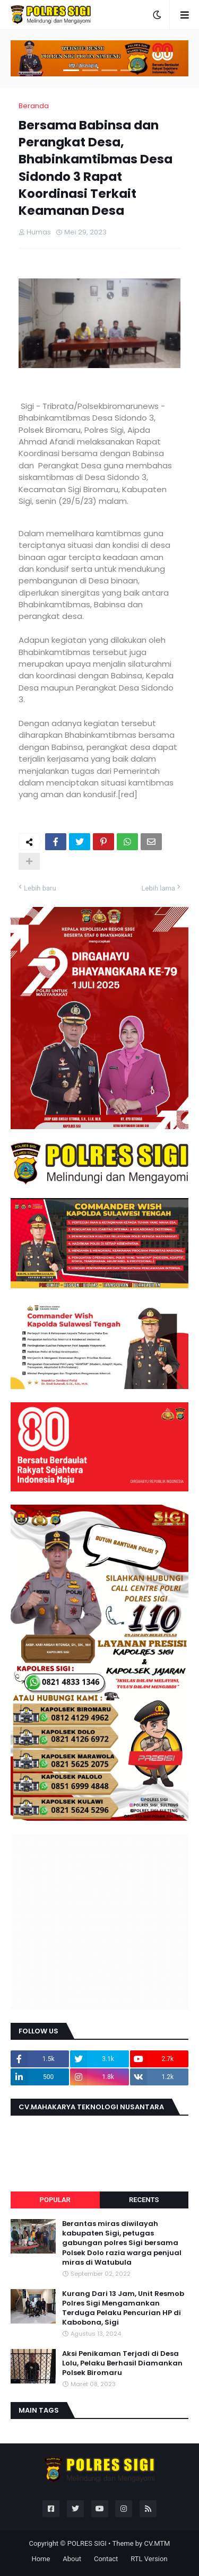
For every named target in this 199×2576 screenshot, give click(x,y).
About (72, 2559)
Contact (106, 2559)
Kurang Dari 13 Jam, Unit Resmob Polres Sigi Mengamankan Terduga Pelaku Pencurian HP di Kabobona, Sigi (123, 2308)
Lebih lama (158, 888)
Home (40, 2559)
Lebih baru (40, 888)
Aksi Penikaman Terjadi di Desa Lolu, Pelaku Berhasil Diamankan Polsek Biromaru (122, 2363)
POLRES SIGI (87, 2543)
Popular (55, 2200)
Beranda (34, 106)
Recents (144, 2200)
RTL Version (149, 2559)
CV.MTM (157, 2543)
